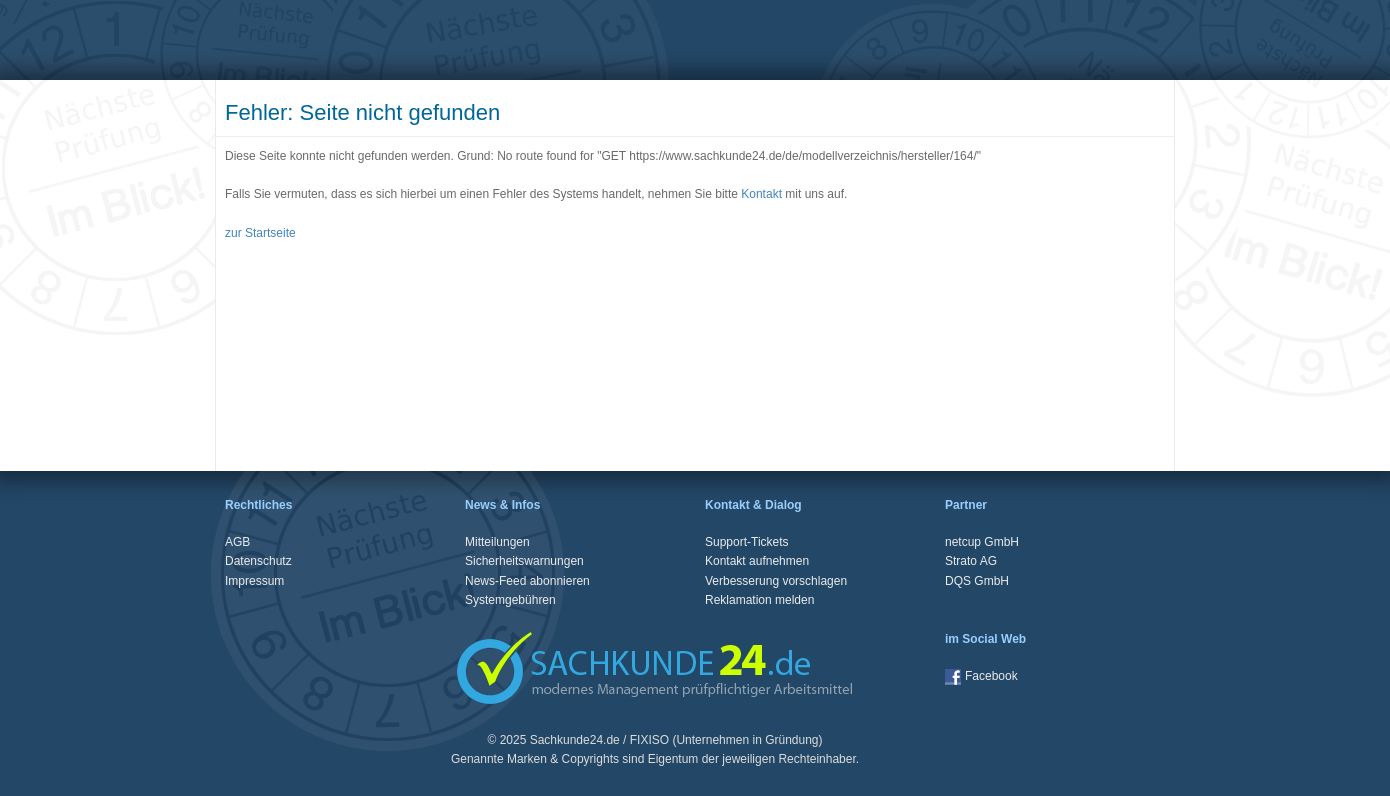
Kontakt (761, 194)
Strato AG (971, 561)
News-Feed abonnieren (527, 581)
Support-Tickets (747, 542)
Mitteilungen (497, 542)
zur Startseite (260, 233)
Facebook (981, 676)
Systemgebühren (510, 600)
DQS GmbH (977, 581)
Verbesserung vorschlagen (776, 581)
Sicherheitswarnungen (524, 561)
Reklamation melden (759, 600)
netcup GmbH (982, 542)
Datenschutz (258, 561)
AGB (237, 542)
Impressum (254, 581)
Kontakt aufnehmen (757, 561)
